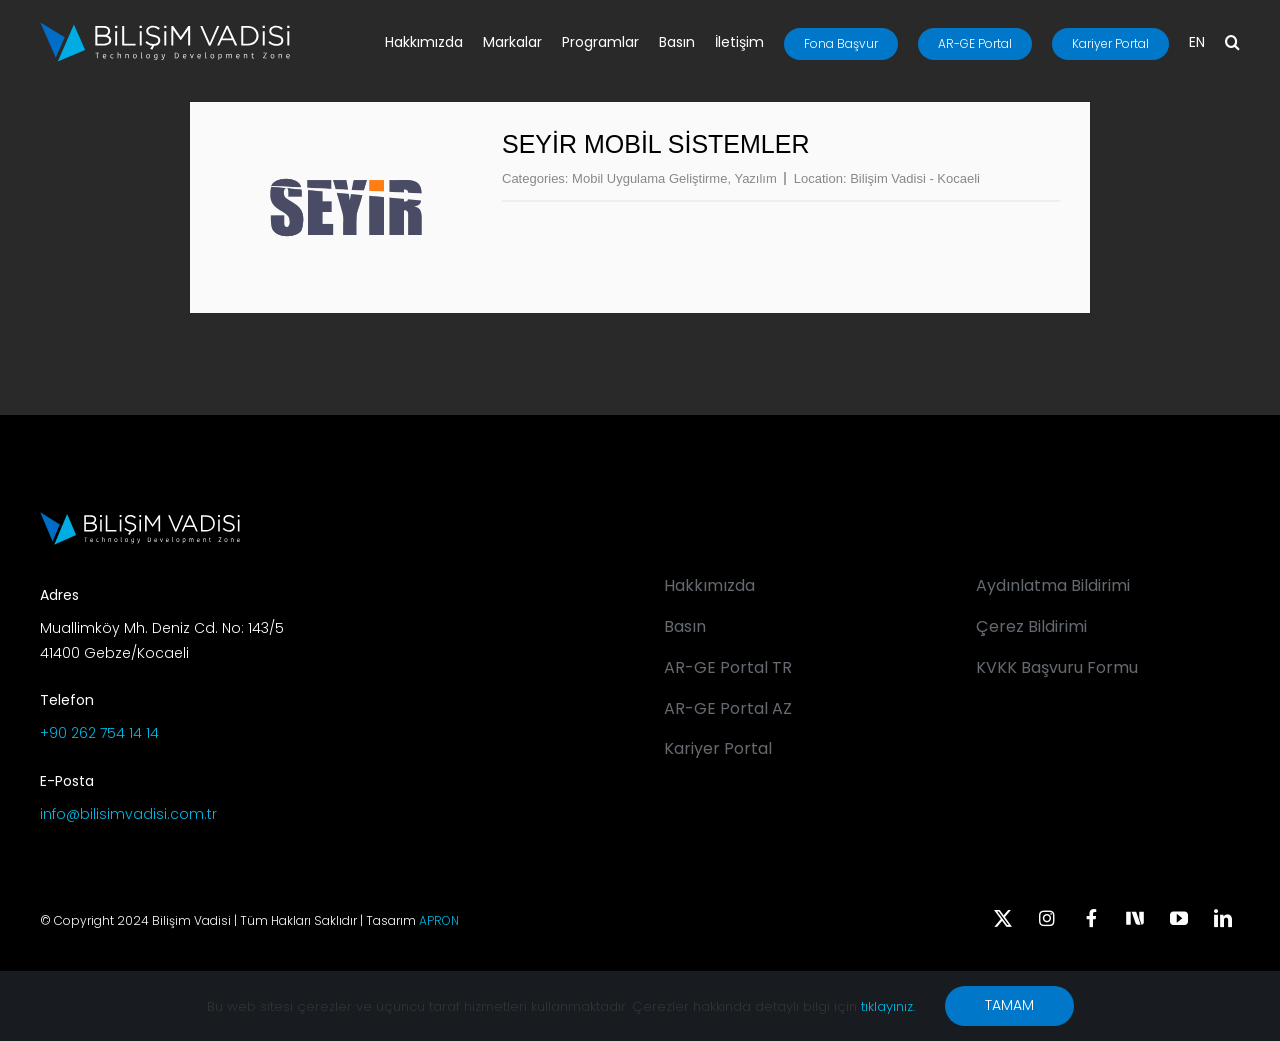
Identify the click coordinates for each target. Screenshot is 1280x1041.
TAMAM (1009, 1005)
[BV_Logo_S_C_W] (165, 29)
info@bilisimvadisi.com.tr (128, 814)
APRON (439, 920)
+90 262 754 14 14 (99, 733)
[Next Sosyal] (1135, 916)
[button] (1232, 44)
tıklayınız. (888, 1006)
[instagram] (1047, 918)
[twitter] (1003, 918)
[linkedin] (1223, 918)
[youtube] (1179, 918)
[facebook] (1091, 918)
